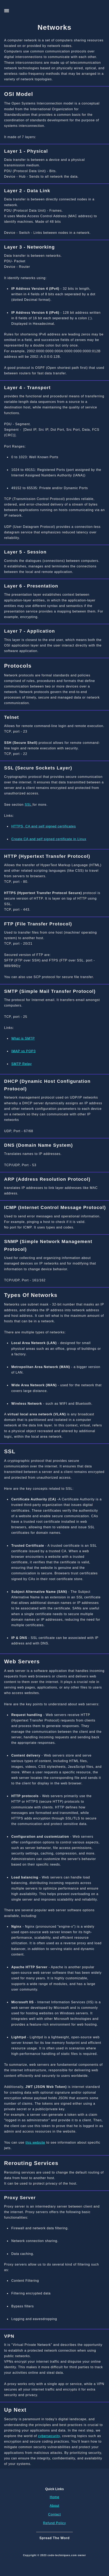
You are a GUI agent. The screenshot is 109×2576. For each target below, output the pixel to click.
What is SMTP (23, 1038)
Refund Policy (54, 2523)
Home (54, 2497)
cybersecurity (49, 2436)
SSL (28, 804)
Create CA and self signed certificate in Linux (48, 839)
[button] (6, 10)
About (54, 2505)
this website (35, 2142)
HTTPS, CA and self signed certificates (43, 826)
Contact (54, 2514)
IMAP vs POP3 (23, 1051)
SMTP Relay (21, 1064)
